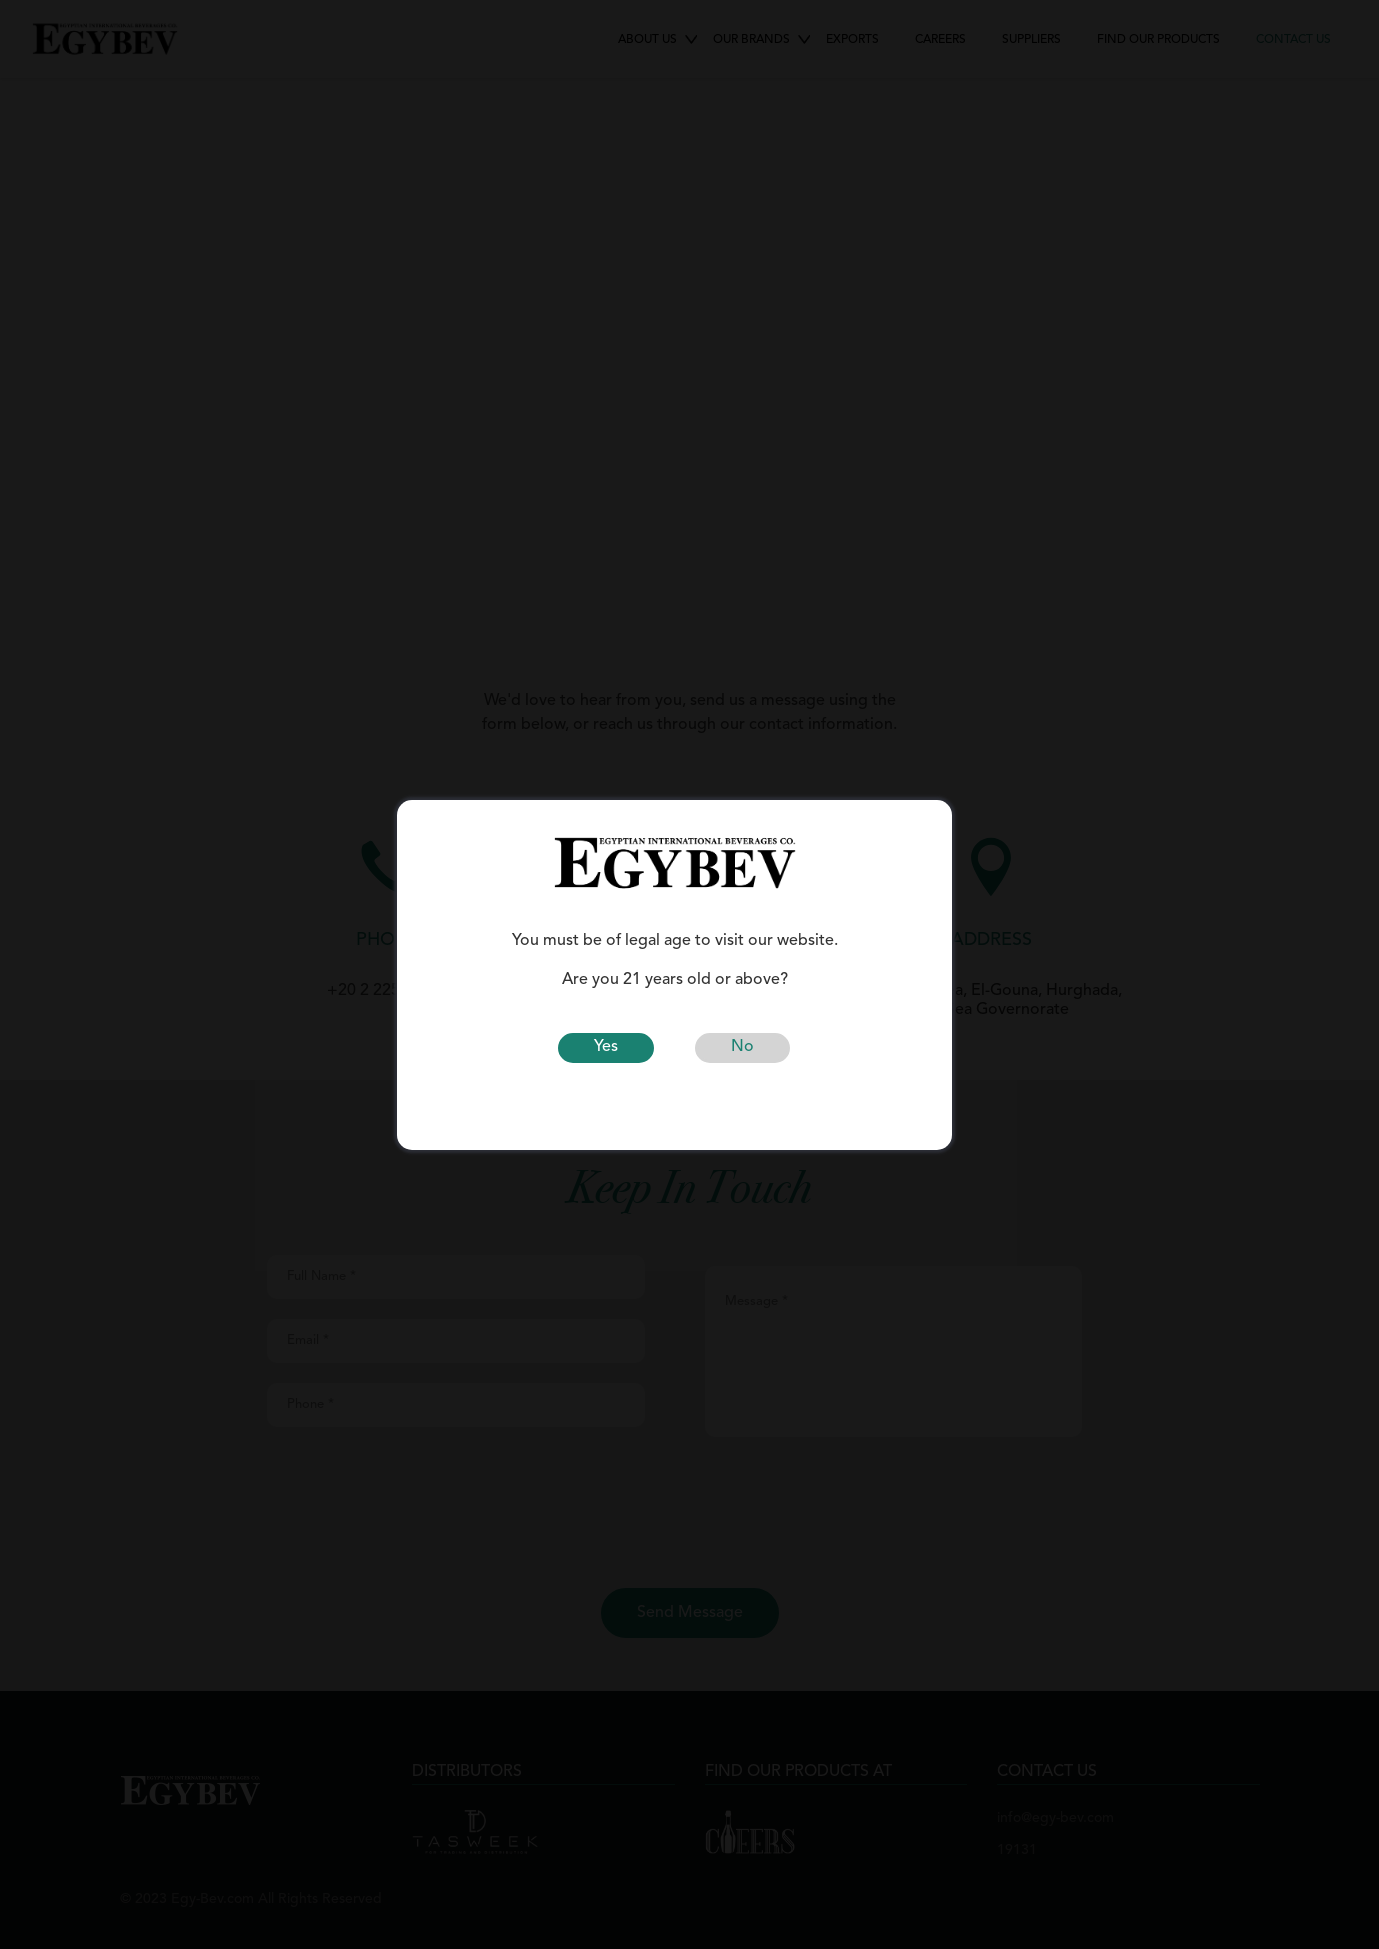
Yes (606, 1047)
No (742, 1047)
